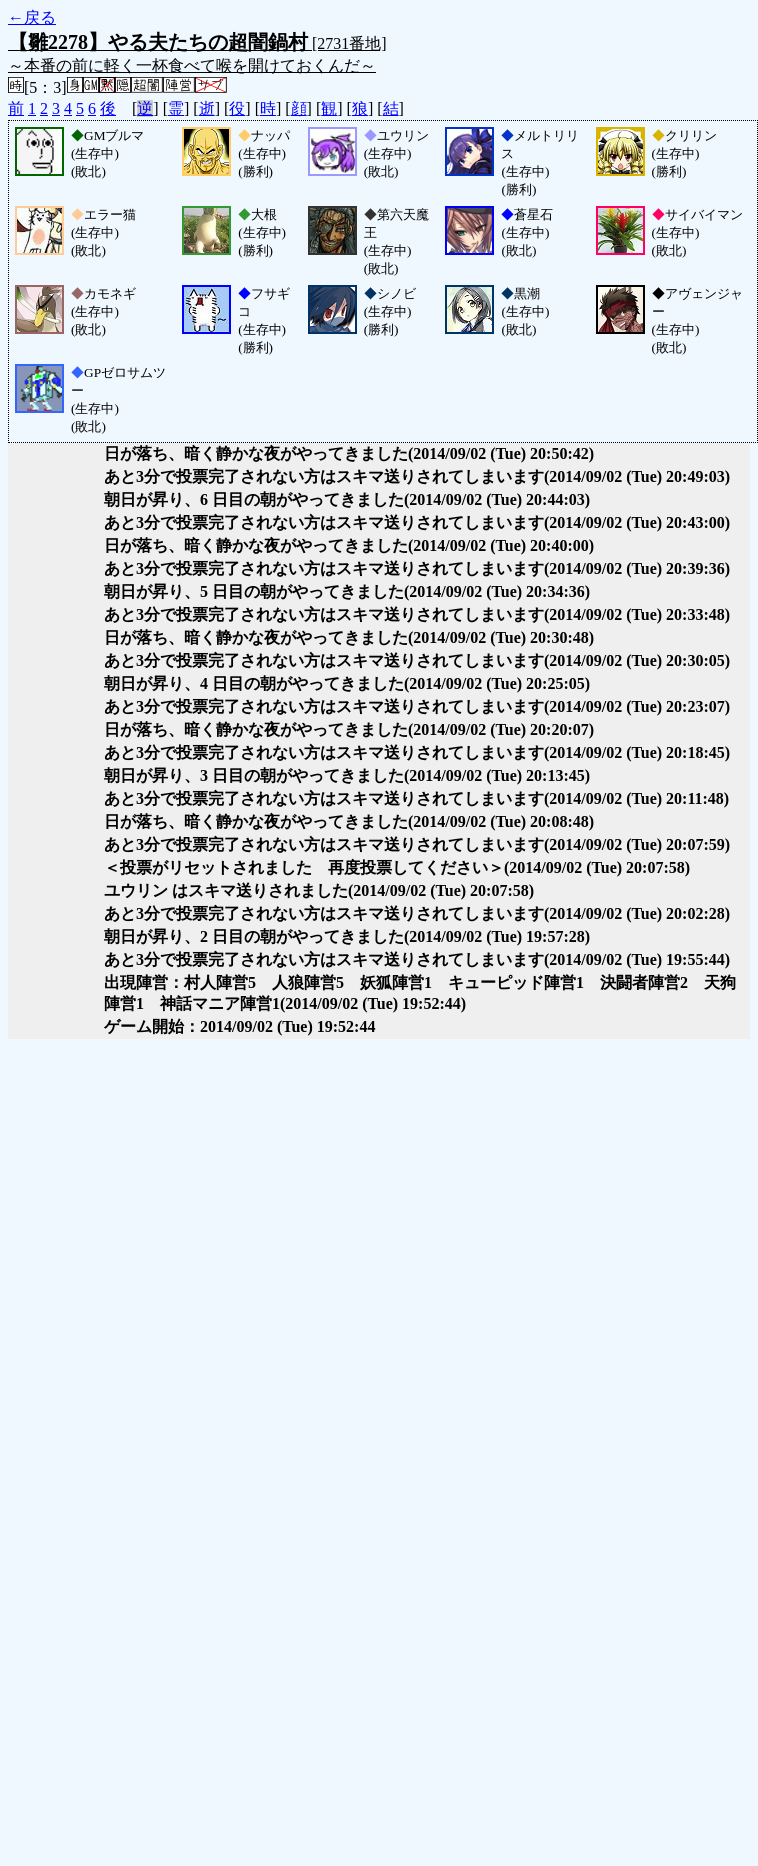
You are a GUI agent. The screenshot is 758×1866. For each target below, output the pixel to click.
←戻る (32, 17)
